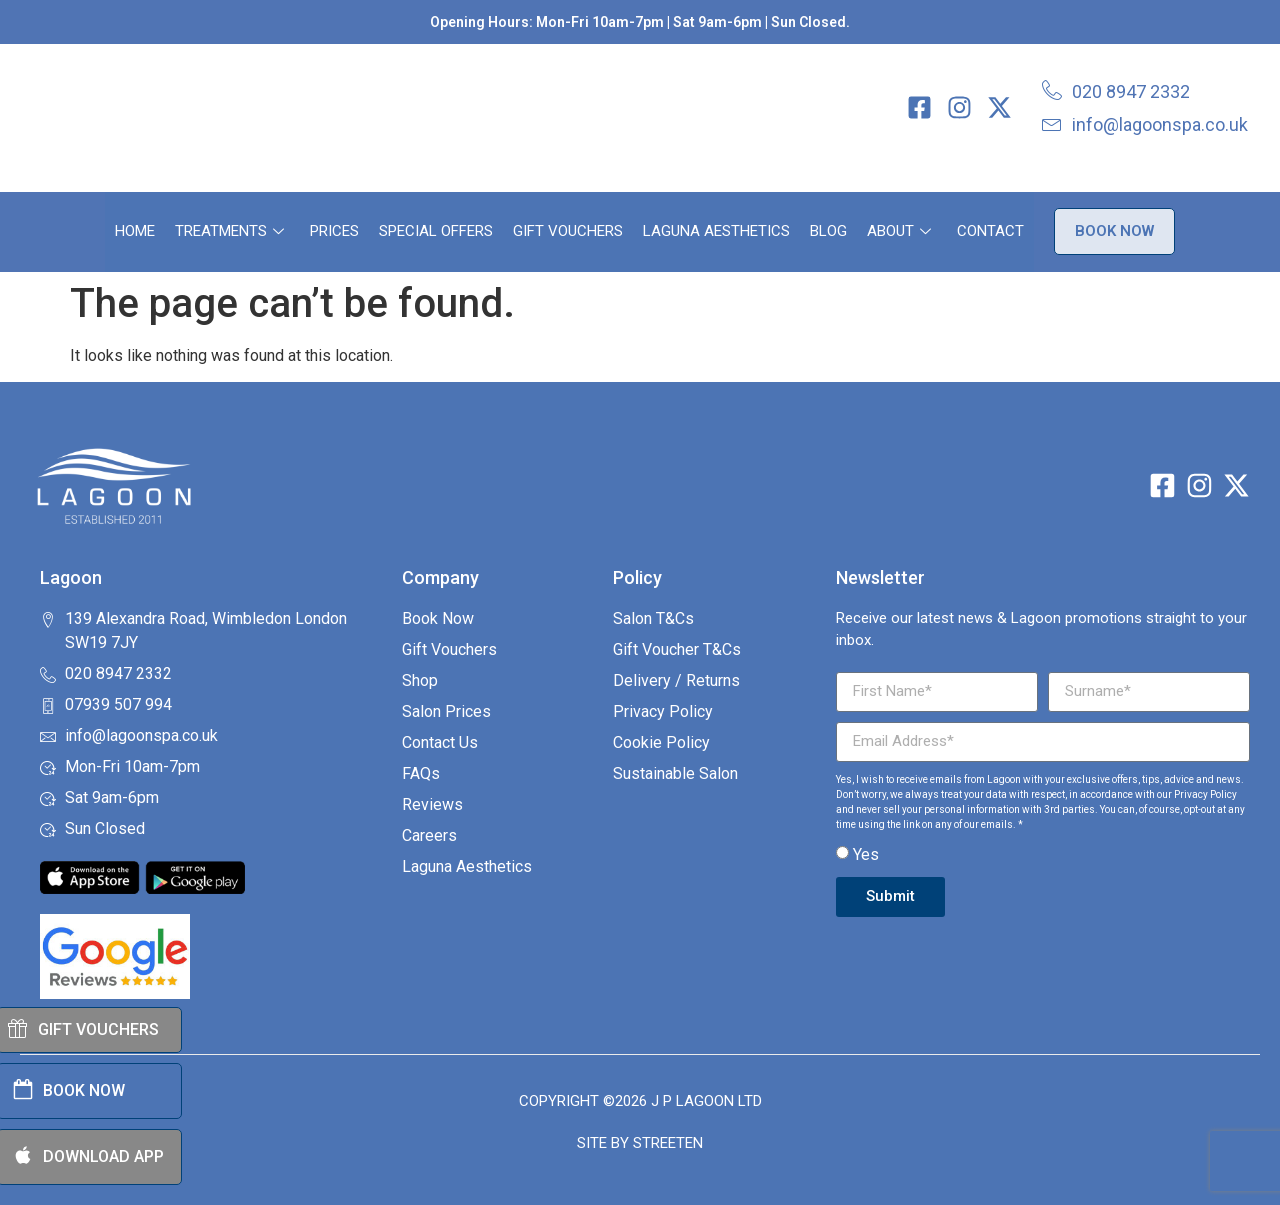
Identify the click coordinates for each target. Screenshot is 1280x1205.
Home (135, 231)
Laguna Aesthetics (716, 231)
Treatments (229, 231)
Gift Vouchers (568, 231)
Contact (990, 231)
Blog (828, 231)
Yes (866, 854)
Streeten (668, 1143)
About (899, 231)
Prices (334, 231)
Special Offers (436, 231)
